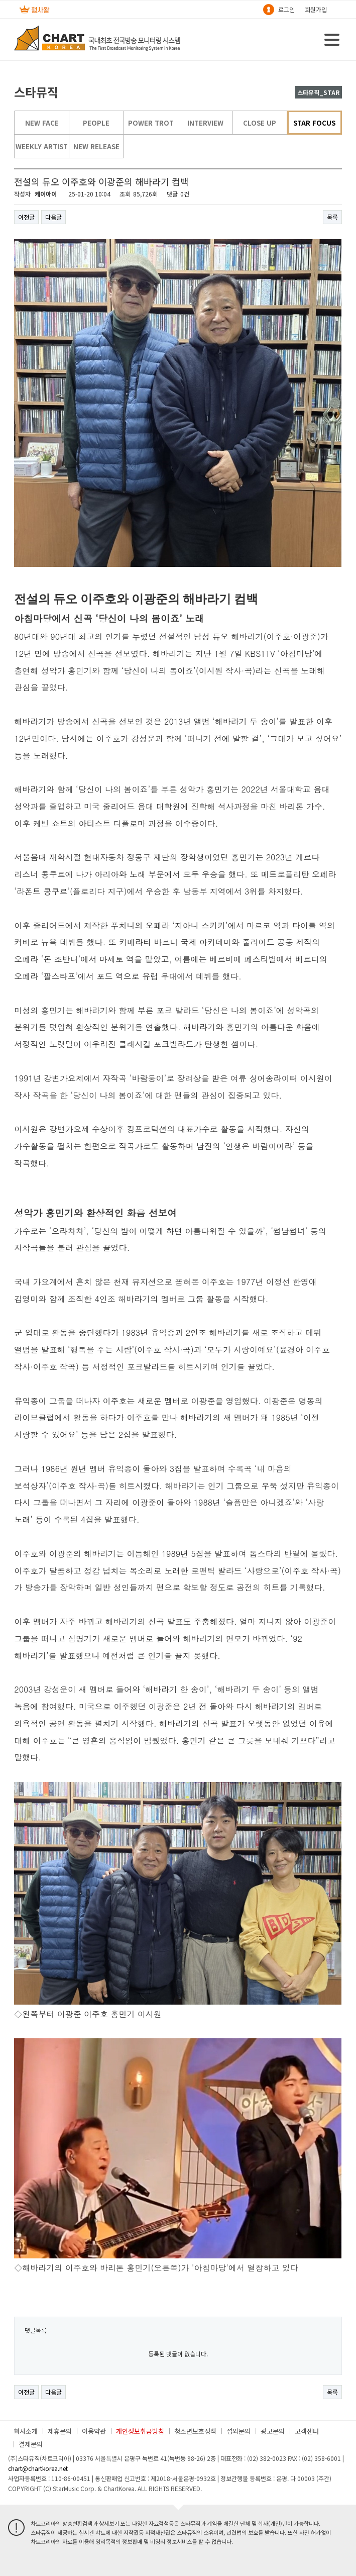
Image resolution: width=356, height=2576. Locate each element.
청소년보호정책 (195, 2431)
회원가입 (316, 9)
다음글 (53, 217)
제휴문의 (60, 2431)
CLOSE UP (259, 123)
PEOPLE (96, 123)
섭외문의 (238, 2431)
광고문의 (273, 2431)
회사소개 (26, 2431)
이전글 (26, 217)
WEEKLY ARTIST (42, 146)
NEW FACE (42, 123)
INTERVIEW (205, 123)
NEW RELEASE (96, 146)
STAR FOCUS (314, 123)
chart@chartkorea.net (38, 2468)
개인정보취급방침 (140, 2431)
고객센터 (307, 2431)
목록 (332, 217)
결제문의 (31, 2444)
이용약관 (94, 2431)
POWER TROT (151, 123)
